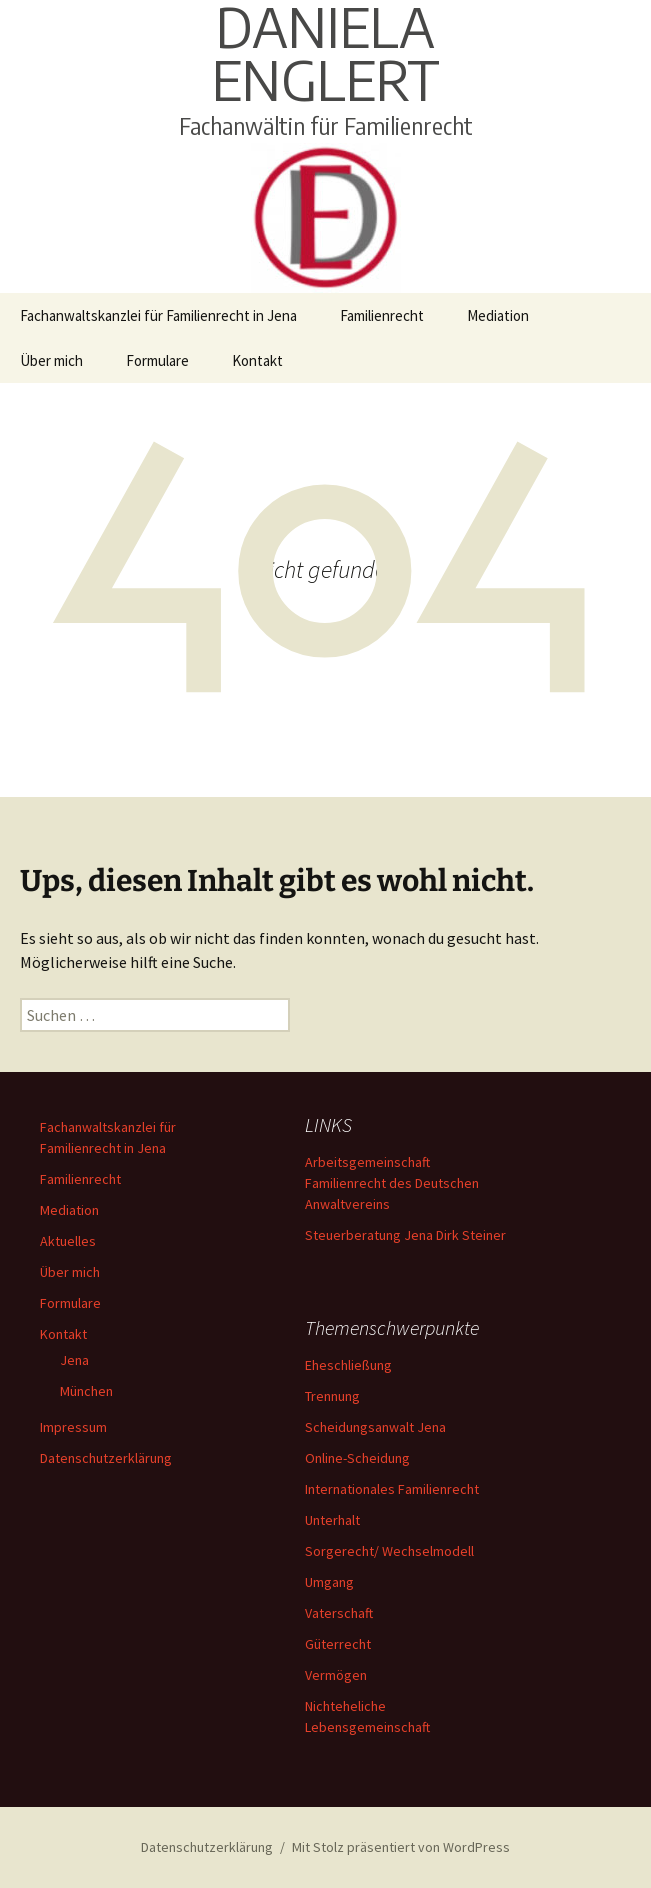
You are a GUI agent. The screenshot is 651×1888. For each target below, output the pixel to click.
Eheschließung (348, 1365)
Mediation (498, 315)
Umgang (329, 1582)
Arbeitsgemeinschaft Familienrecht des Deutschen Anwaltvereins (392, 1183)
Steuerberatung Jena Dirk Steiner (405, 1235)
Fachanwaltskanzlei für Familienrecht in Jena (158, 315)
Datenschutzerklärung (106, 1458)
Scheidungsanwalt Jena (375, 1427)
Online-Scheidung (357, 1458)
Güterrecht (338, 1644)
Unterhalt (332, 1520)
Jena (74, 1360)
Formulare (157, 360)
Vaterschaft (339, 1613)
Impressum (73, 1427)
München (86, 1391)
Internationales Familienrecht (392, 1489)
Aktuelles (68, 1241)
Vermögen (336, 1675)
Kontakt (257, 360)
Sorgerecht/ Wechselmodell (389, 1551)
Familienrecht (382, 315)
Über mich (51, 360)
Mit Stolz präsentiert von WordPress (401, 1847)
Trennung (332, 1396)
